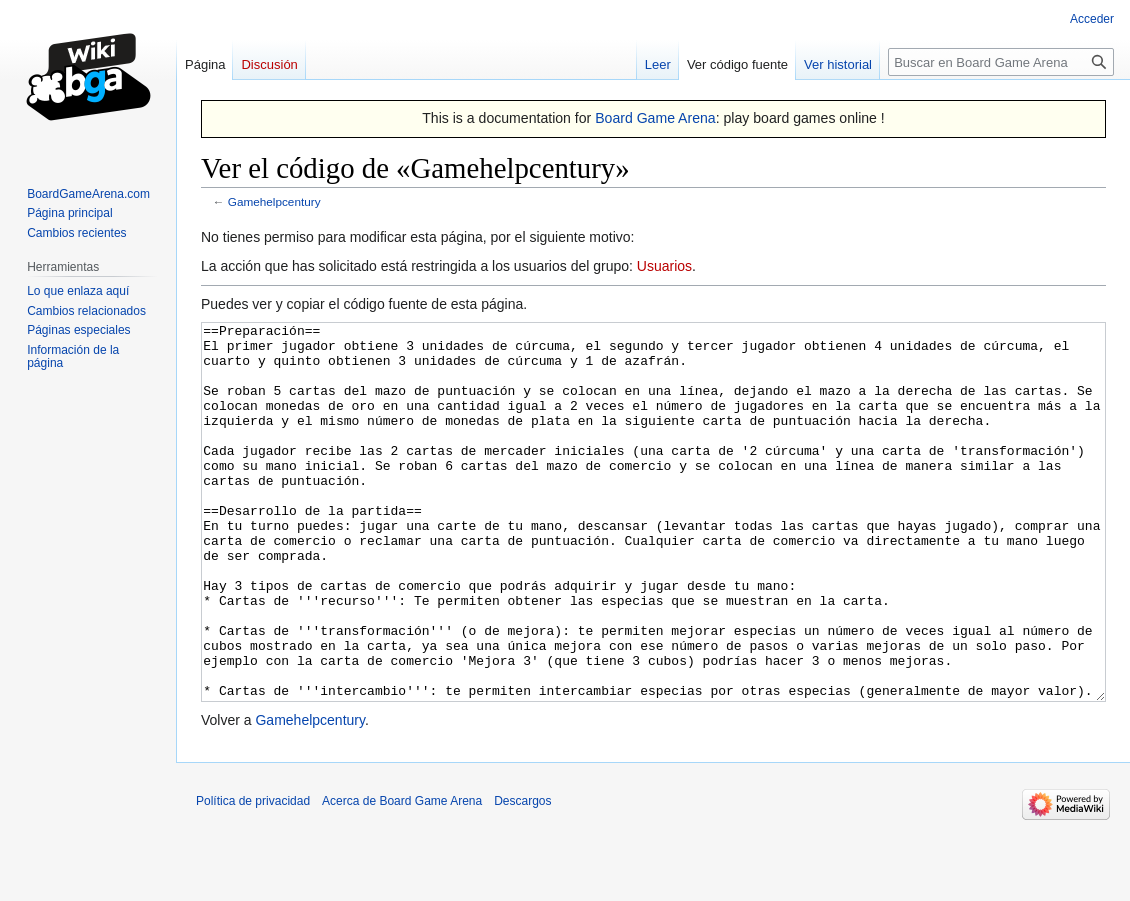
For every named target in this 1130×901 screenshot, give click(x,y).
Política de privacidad (253, 876)
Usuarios (664, 266)
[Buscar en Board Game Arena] (1001, 62)
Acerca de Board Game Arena (402, 876)
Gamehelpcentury (274, 201)
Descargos (522, 876)
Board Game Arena (655, 118)
